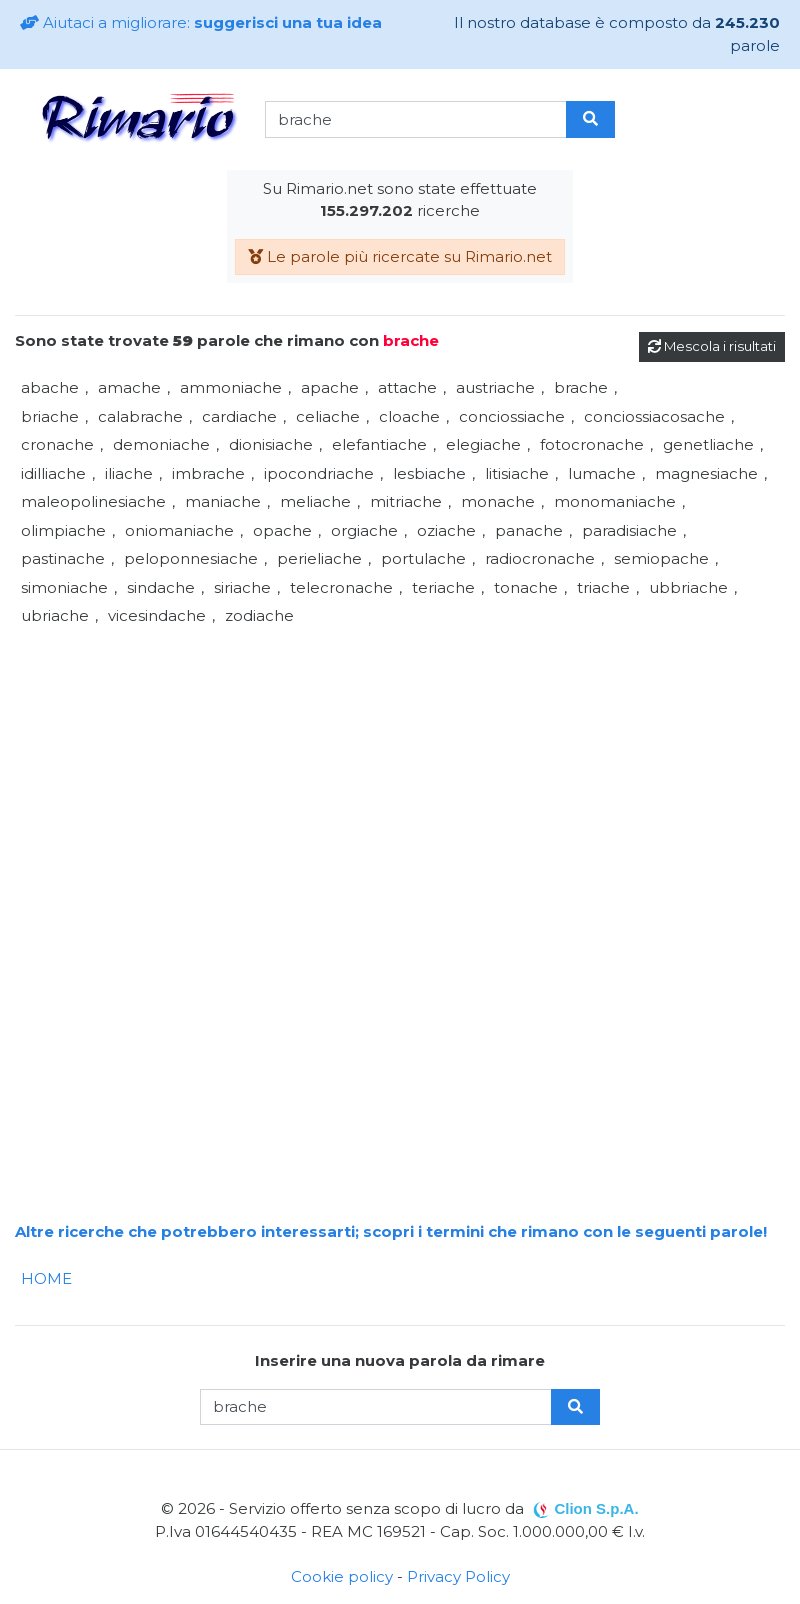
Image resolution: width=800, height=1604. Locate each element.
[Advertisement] (400, 771)
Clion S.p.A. (596, 1508)
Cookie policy (342, 1576)
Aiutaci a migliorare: (201, 22)
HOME (46, 1278)
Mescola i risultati (712, 346)
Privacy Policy (458, 1576)
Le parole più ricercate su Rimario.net (400, 256)
